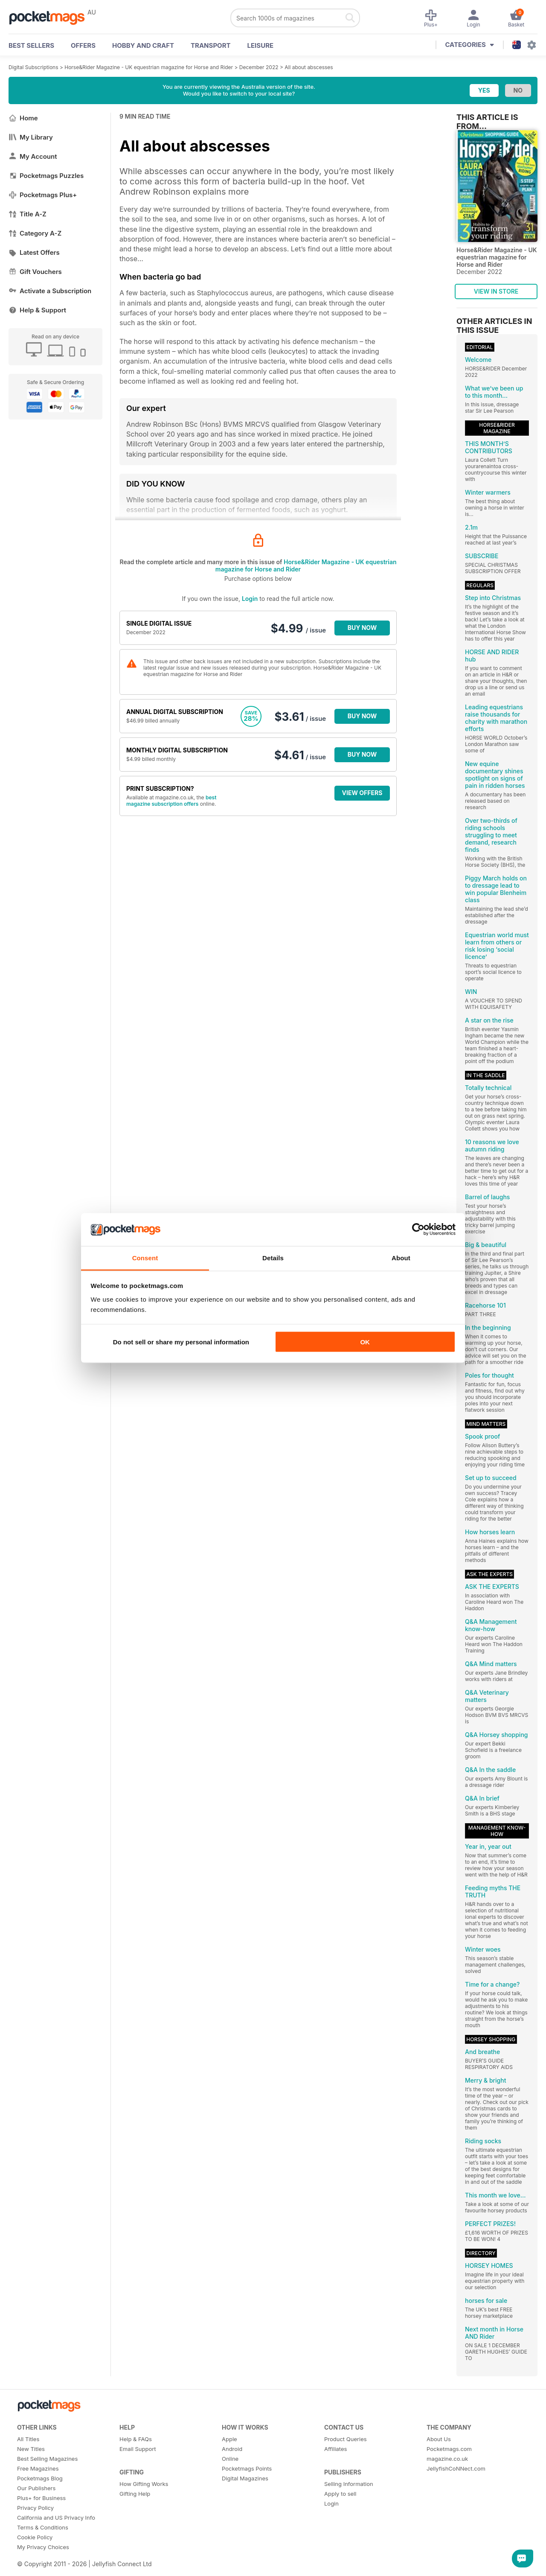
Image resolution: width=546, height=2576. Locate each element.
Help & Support (37, 310)
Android (232, 2448)
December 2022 (259, 67)
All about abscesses (309, 67)
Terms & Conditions (42, 2527)
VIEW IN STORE (496, 291)
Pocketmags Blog (40, 2478)
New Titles (31, 2448)
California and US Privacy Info (56, 2517)
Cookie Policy (34, 2537)
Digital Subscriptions (33, 67)
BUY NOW (362, 627)
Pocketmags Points (247, 2468)
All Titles (28, 2439)
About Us (439, 2439)
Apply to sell (340, 2493)
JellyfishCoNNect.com (456, 2468)
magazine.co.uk (447, 2458)
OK (365, 1342)
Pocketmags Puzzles (46, 176)
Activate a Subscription (50, 291)
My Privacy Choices (43, 2547)
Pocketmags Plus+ (43, 195)
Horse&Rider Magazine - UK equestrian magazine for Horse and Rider (148, 67)
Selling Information (348, 2483)
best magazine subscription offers (171, 800)
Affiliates (335, 2448)
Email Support (137, 2448)
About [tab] (401, 1257)
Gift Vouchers (35, 272)
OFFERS (83, 45)
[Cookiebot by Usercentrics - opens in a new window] (418, 1229)
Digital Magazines (245, 2478)
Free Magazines (38, 2468)
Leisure (260, 45)
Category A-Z (35, 233)
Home (23, 118)
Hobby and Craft (143, 45)
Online (230, 2458)
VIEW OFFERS (362, 792)
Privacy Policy (35, 2507)
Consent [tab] (145, 1257)
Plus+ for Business (41, 2497)
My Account (33, 156)
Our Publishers (36, 2488)
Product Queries (345, 2439)
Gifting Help (134, 2493)
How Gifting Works (143, 2483)
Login (250, 598)
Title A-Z (27, 214)
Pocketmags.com (449, 2448)
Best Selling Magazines (47, 2458)
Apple (229, 2439)
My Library (31, 137)
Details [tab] (273, 1257)
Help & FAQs (135, 2439)
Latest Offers (34, 252)
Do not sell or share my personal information (181, 1342)
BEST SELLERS (31, 45)
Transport (210, 45)
